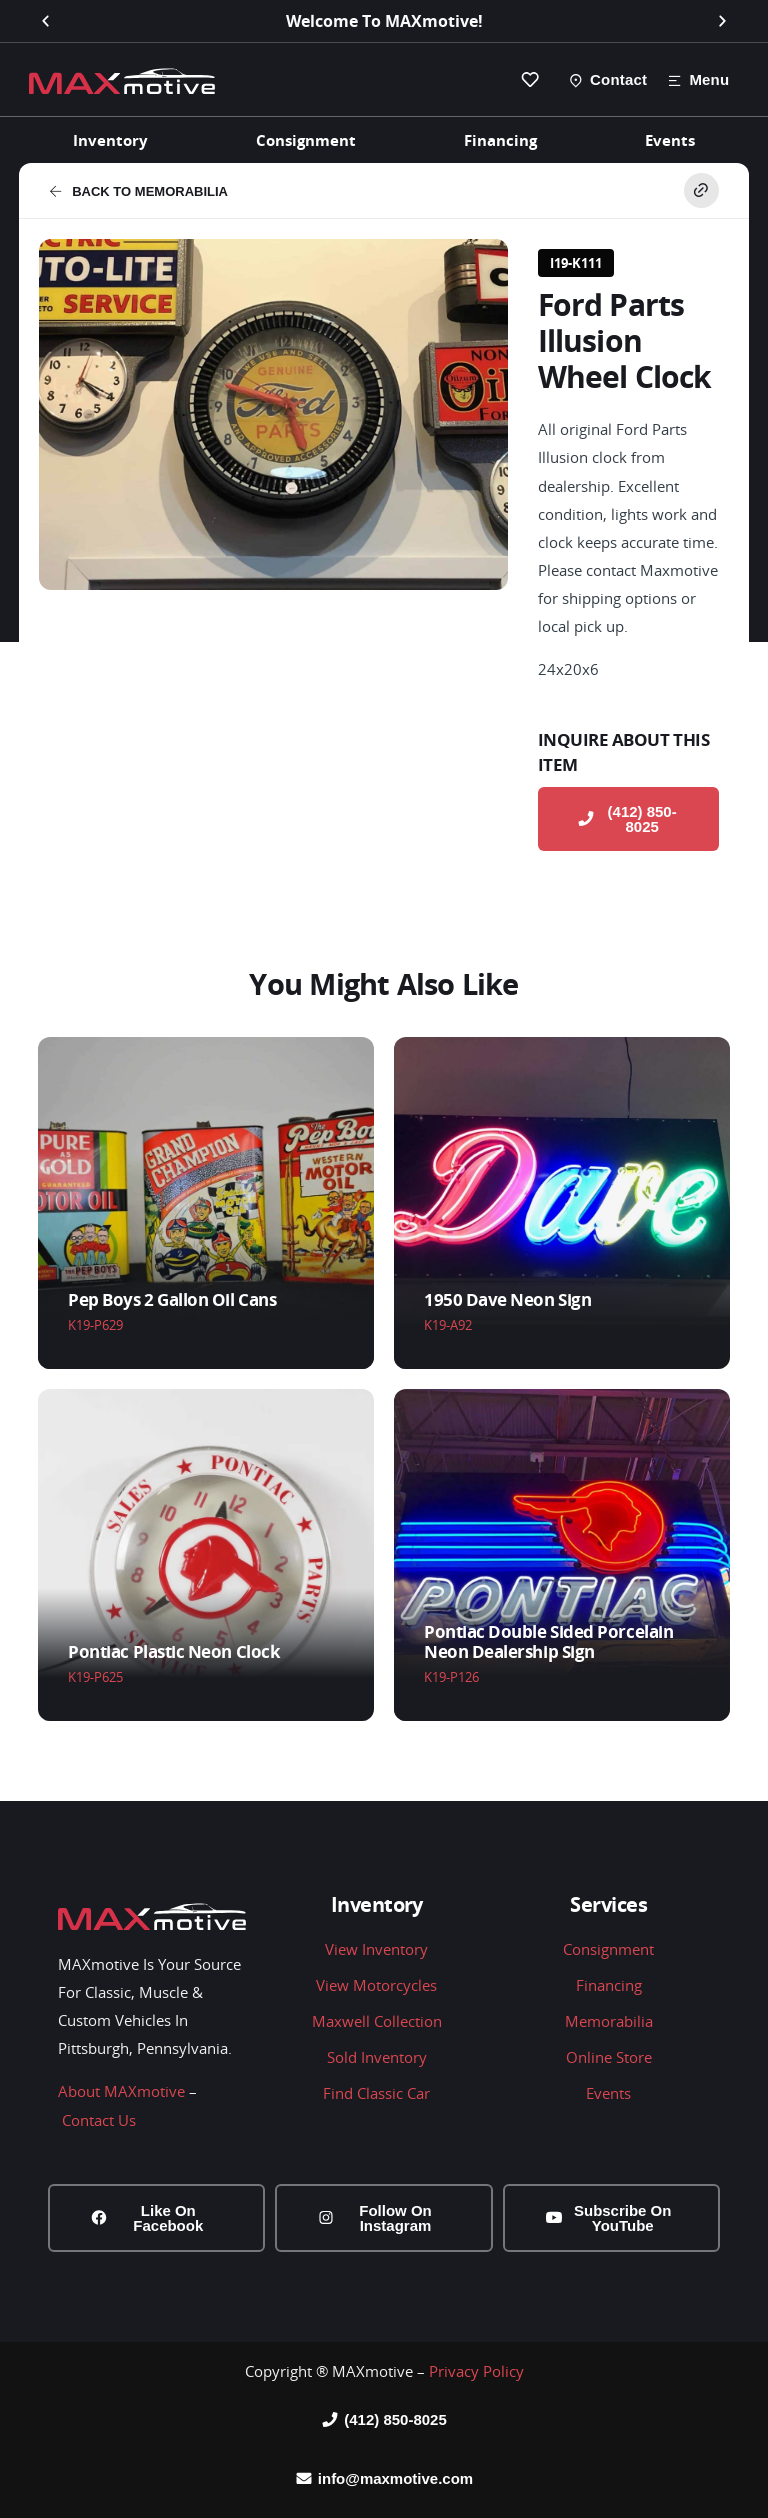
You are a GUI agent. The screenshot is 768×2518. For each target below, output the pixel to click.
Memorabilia (609, 2021)
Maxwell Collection (377, 2021)
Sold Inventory (377, 2057)
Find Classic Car (376, 2093)
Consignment (306, 140)
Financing (500, 140)
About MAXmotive (121, 2092)
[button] (45, 21)
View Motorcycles (376, 1985)
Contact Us (99, 2120)
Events (670, 140)
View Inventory (376, 1949)
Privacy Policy (476, 2371)
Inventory (110, 140)
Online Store (609, 2057)
